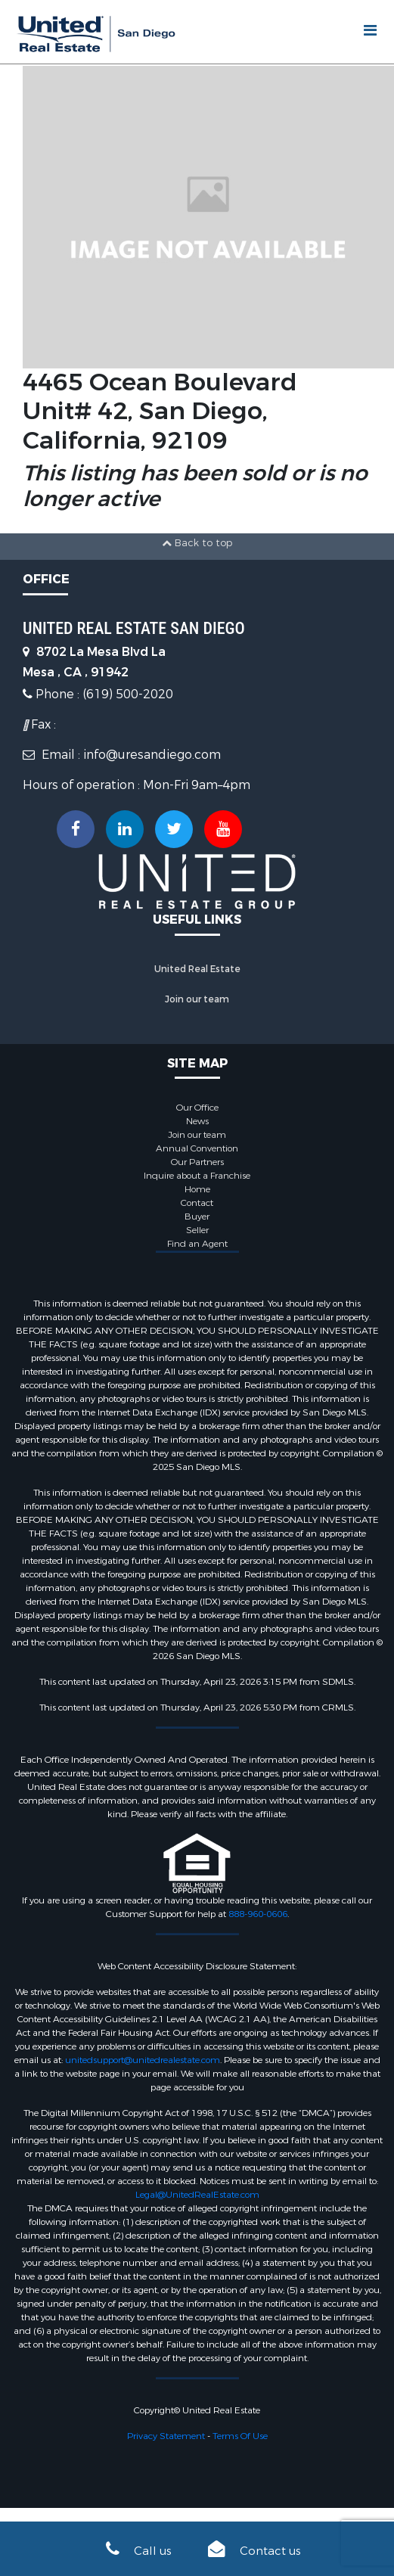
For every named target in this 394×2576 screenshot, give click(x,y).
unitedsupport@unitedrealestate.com (142, 2060)
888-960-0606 (257, 1914)
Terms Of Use (240, 2436)
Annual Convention (197, 1148)
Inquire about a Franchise (197, 1176)
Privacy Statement (166, 2436)
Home (197, 1189)
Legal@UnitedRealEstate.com (197, 2195)
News (197, 1121)
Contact (197, 1203)
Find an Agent (197, 1244)
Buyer (197, 1216)
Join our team (197, 999)
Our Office (197, 1108)
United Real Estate (197, 969)
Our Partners (197, 1162)
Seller (197, 1230)
